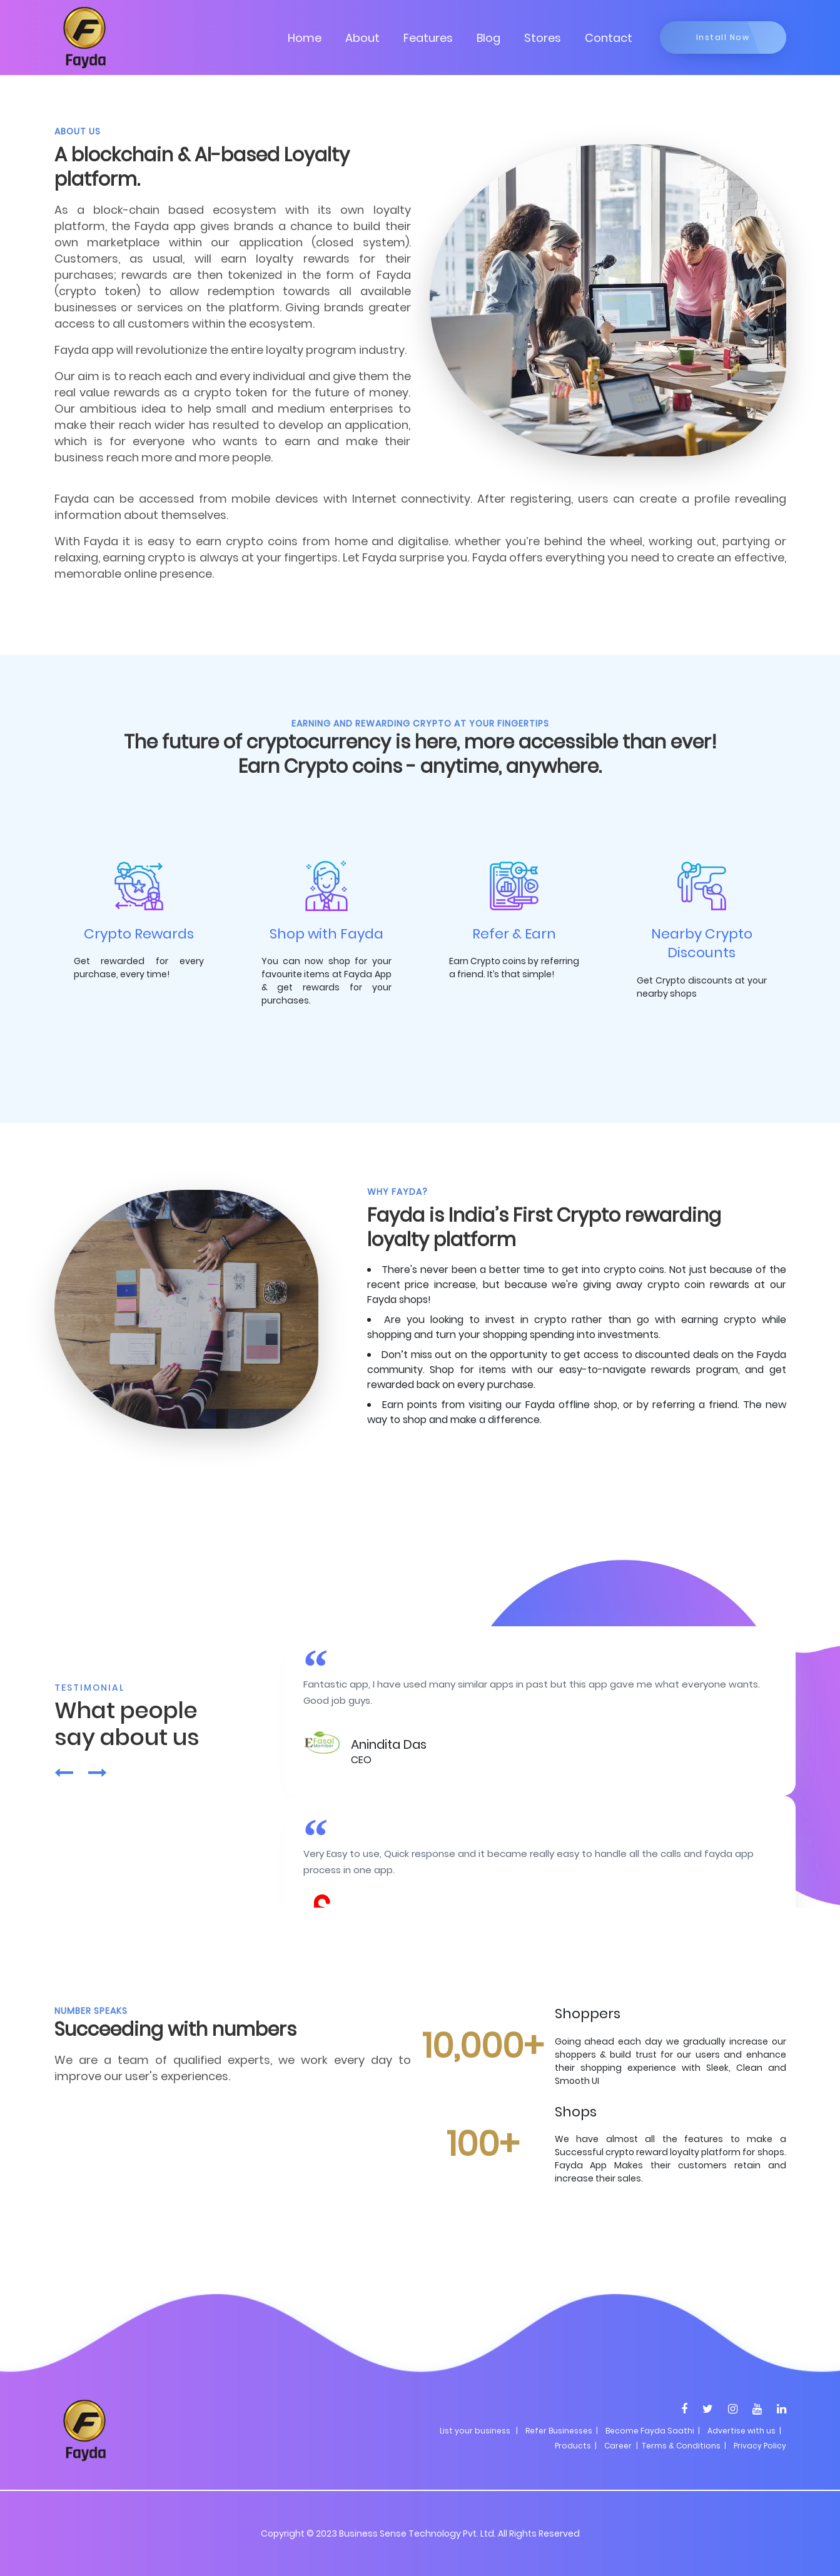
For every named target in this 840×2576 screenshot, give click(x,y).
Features (428, 38)
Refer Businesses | (561, 2430)
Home (304, 38)
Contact (608, 38)
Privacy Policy (760, 2445)
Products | (576, 2445)
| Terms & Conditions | (680, 2445)
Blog (488, 38)
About (362, 38)
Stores (542, 38)
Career (618, 2445)
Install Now (723, 37)
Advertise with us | (744, 2430)
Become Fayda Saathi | (652, 2430)
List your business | (479, 2430)
